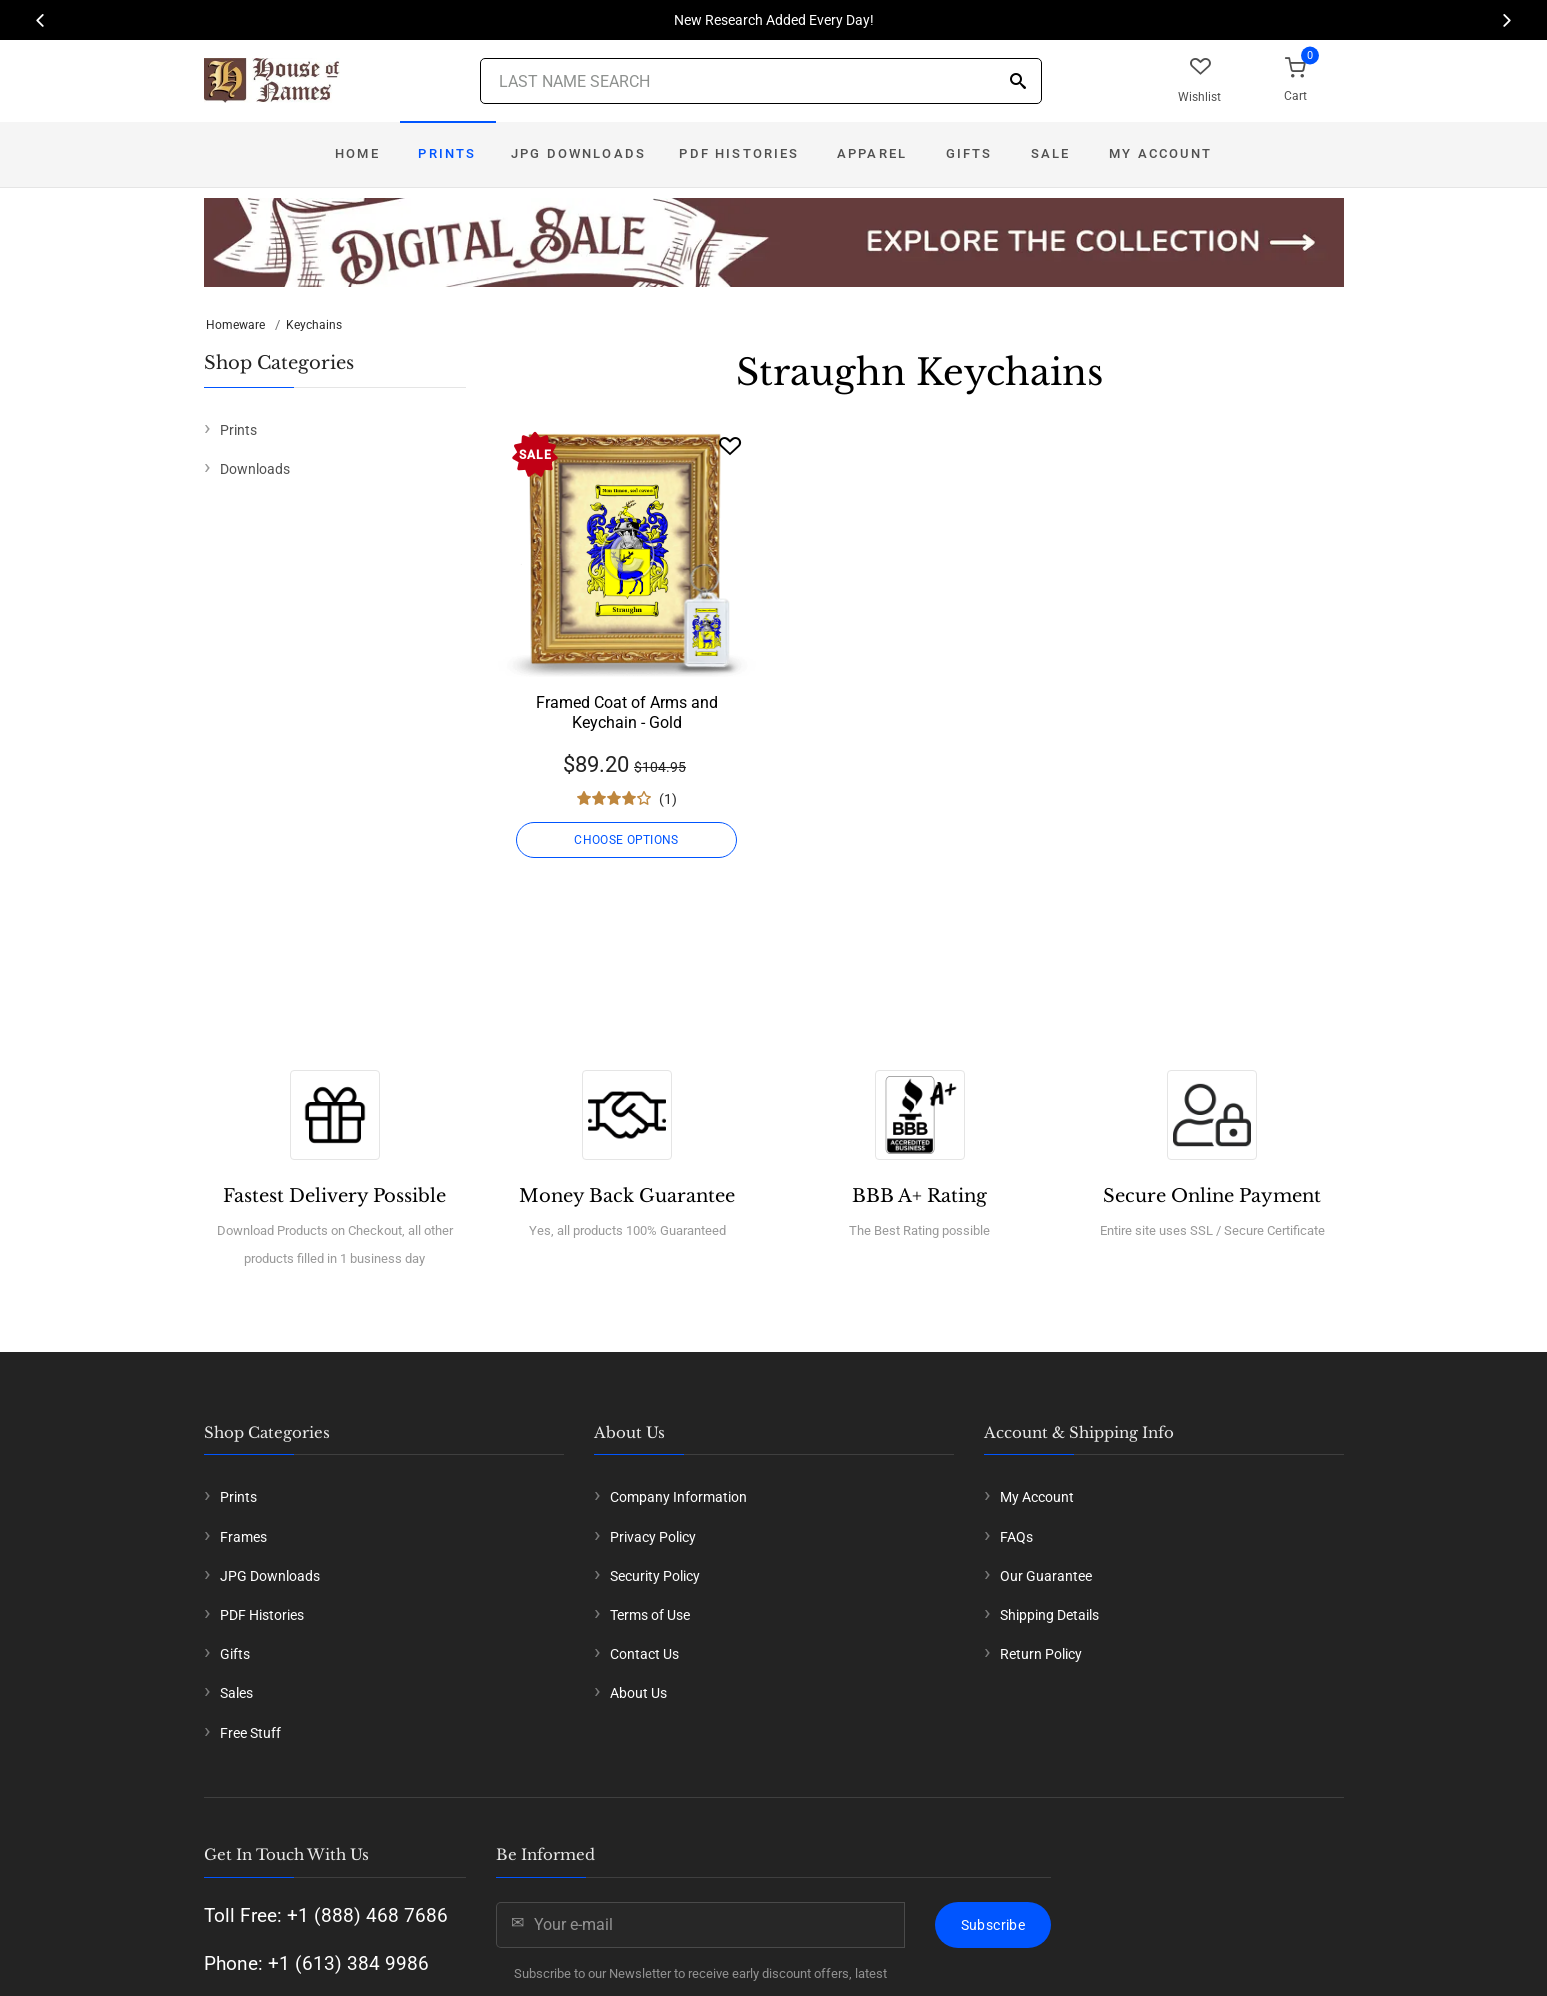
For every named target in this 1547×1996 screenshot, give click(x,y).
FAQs (1016, 1537)
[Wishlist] (730, 445)
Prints (447, 153)
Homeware (235, 325)
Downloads (255, 469)
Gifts (969, 153)
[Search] (1018, 82)
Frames (243, 1537)
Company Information (678, 1497)
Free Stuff (250, 1733)
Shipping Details (1049, 1615)
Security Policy (655, 1576)
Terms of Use (650, 1615)
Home (357, 153)
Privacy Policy (653, 1537)
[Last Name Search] (761, 81)
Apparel (872, 153)
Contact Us (644, 1654)
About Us (638, 1693)
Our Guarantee (1046, 1576)
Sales (236, 1693)
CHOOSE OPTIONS (627, 840)
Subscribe (993, 1925)
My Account (1160, 153)
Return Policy (1041, 1654)
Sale (1051, 153)
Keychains (314, 325)
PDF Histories (739, 153)
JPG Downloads (578, 153)
